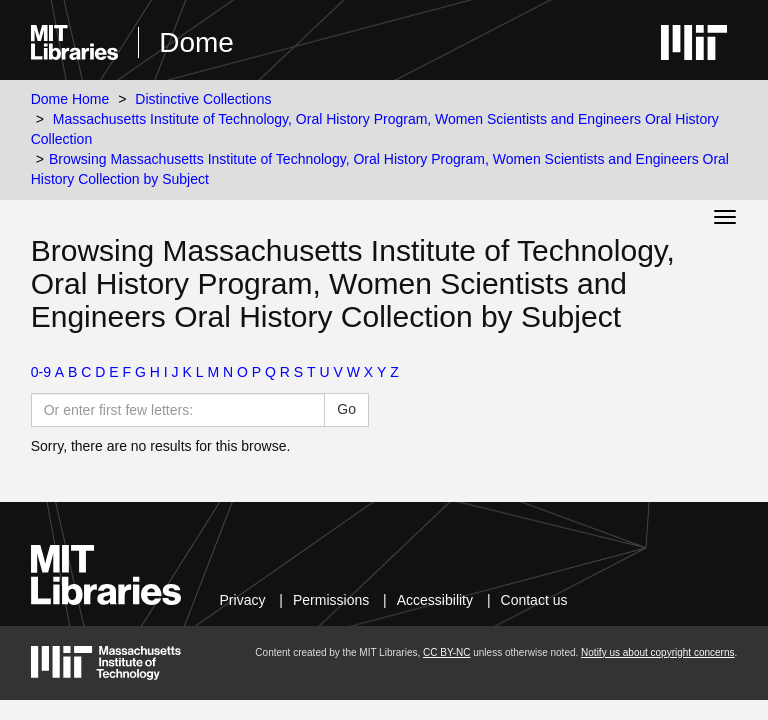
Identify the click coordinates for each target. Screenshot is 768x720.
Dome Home (70, 99)
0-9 (41, 372)
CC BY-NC (446, 652)
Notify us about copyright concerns (657, 652)
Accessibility (435, 600)
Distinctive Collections (203, 99)
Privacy (243, 600)
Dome (196, 42)
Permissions (331, 600)
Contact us (534, 600)
